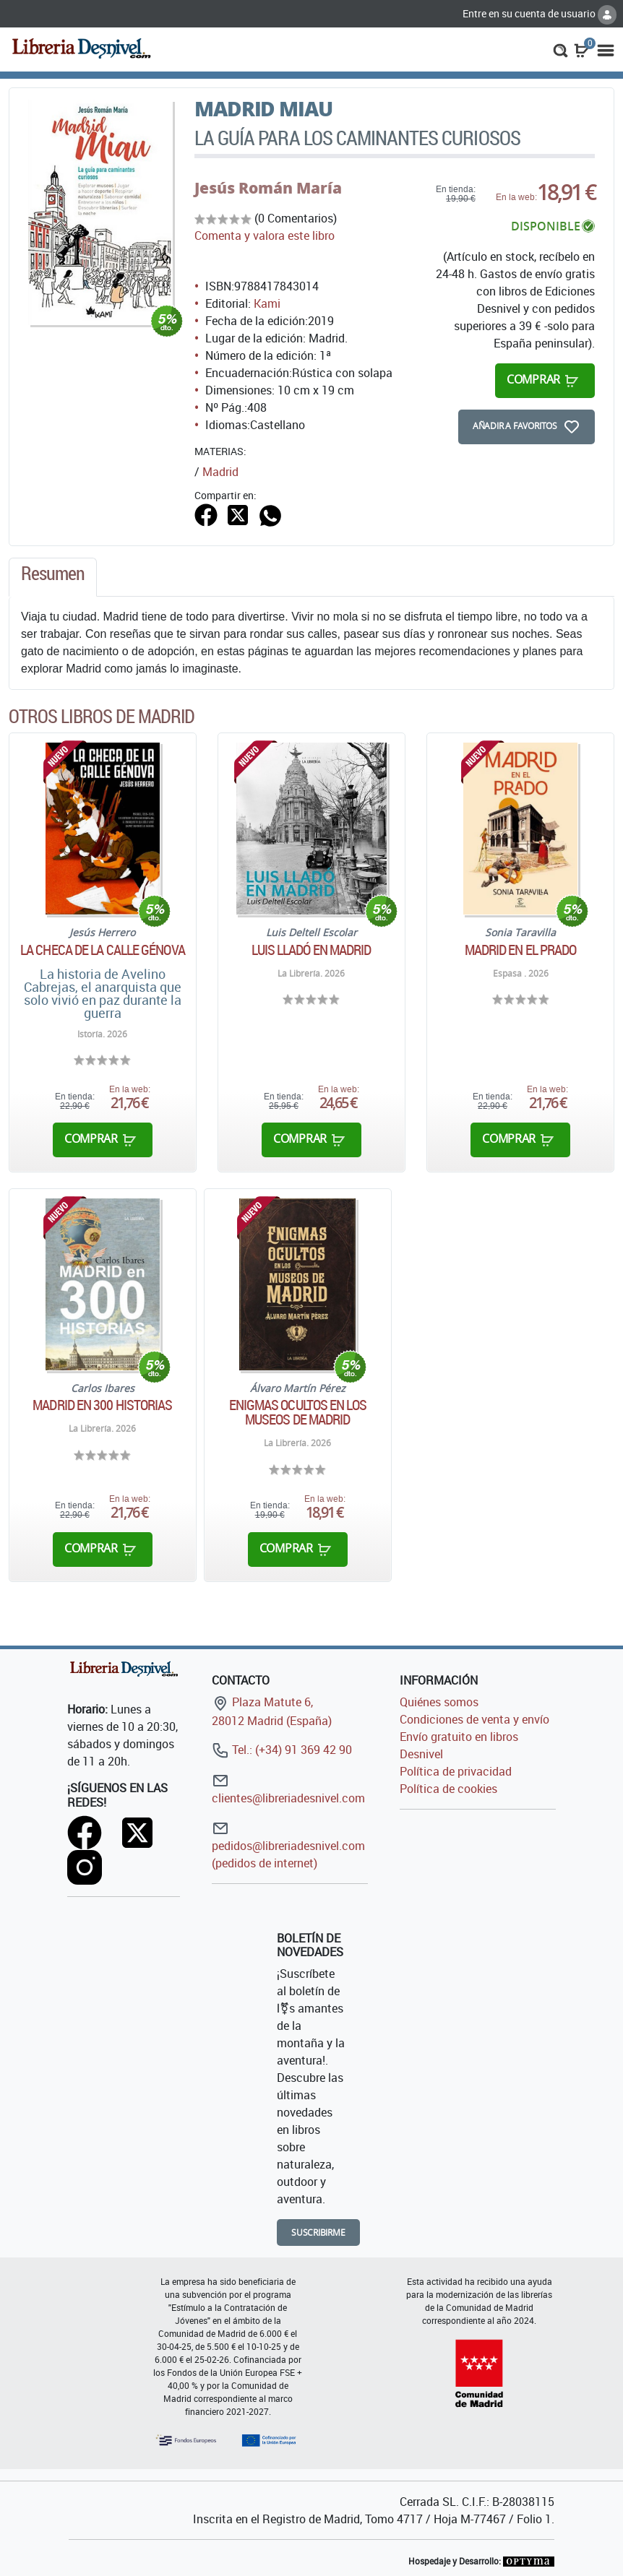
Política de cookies (448, 1789)
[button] (560, 49)
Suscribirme (318, 2232)
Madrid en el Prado (521, 950)
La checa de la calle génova (102, 950)
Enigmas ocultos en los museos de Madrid (297, 1412)
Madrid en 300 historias (102, 1405)
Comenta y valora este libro (264, 235)
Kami (267, 303)
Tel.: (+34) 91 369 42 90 (282, 1750)
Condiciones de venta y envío (474, 1719)
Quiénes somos (439, 1702)
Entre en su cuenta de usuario (539, 13)
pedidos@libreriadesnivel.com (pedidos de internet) (288, 1845)
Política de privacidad (456, 1771)
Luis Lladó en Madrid (311, 950)
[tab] (53, 577)
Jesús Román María (268, 188)
